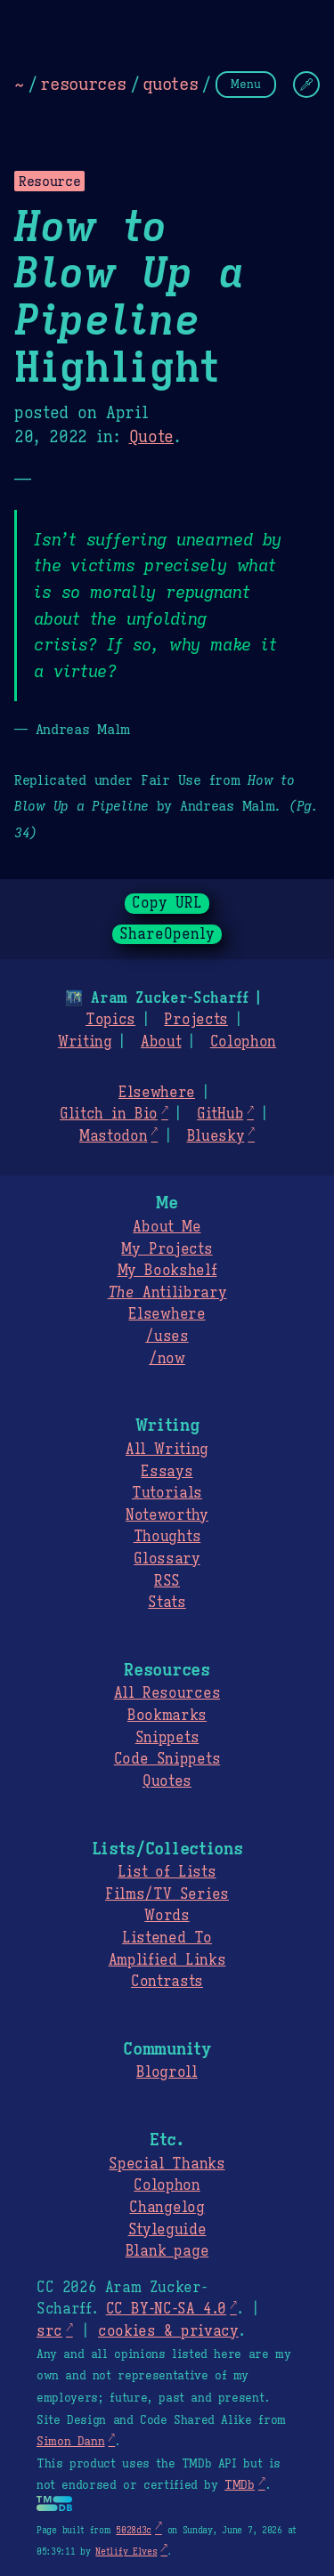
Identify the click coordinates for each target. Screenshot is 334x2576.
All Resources (167, 1693)
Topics (110, 1020)
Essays (166, 1472)
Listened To (167, 1938)
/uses (166, 1336)
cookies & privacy (168, 2331)
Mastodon (113, 1136)
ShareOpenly (167, 934)
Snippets (167, 1738)
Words (166, 1916)
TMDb (239, 2485)
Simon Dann (70, 2442)
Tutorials (167, 1493)
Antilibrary (167, 1293)
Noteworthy (167, 1515)
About (161, 1042)
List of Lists (167, 1872)
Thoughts (167, 1537)
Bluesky (216, 1136)
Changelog (166, 2208)
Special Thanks (166, 2164)
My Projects (166, 1249)
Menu (246, 84)
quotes (170, 83)
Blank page (167, 2251)
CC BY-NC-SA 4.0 (166, 2309)
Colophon (243, 1042)
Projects (195, 1020)
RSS (167, 1581)
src (49, 2331)
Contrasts (167, 1982)
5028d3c (133, 2530)
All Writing (167, 1449)
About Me (166, 1227)
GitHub (220, 1114)
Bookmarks (167, 1715)
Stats (166, 1602)
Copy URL (167, 903)
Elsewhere (156, 1093)
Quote (151, 437)
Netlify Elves (126, 2551)
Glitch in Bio (109, 1114)
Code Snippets (167, 1759)
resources (83, 83)
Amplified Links (167, 1960)
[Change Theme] (306, 84)
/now (167, 1359)
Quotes (167, 1781)
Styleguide (167, 2230)
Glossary (167, 1559)
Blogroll (166, 2072)
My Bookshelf (167, 1271)
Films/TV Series (167, 1894)
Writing (85, 1042)
